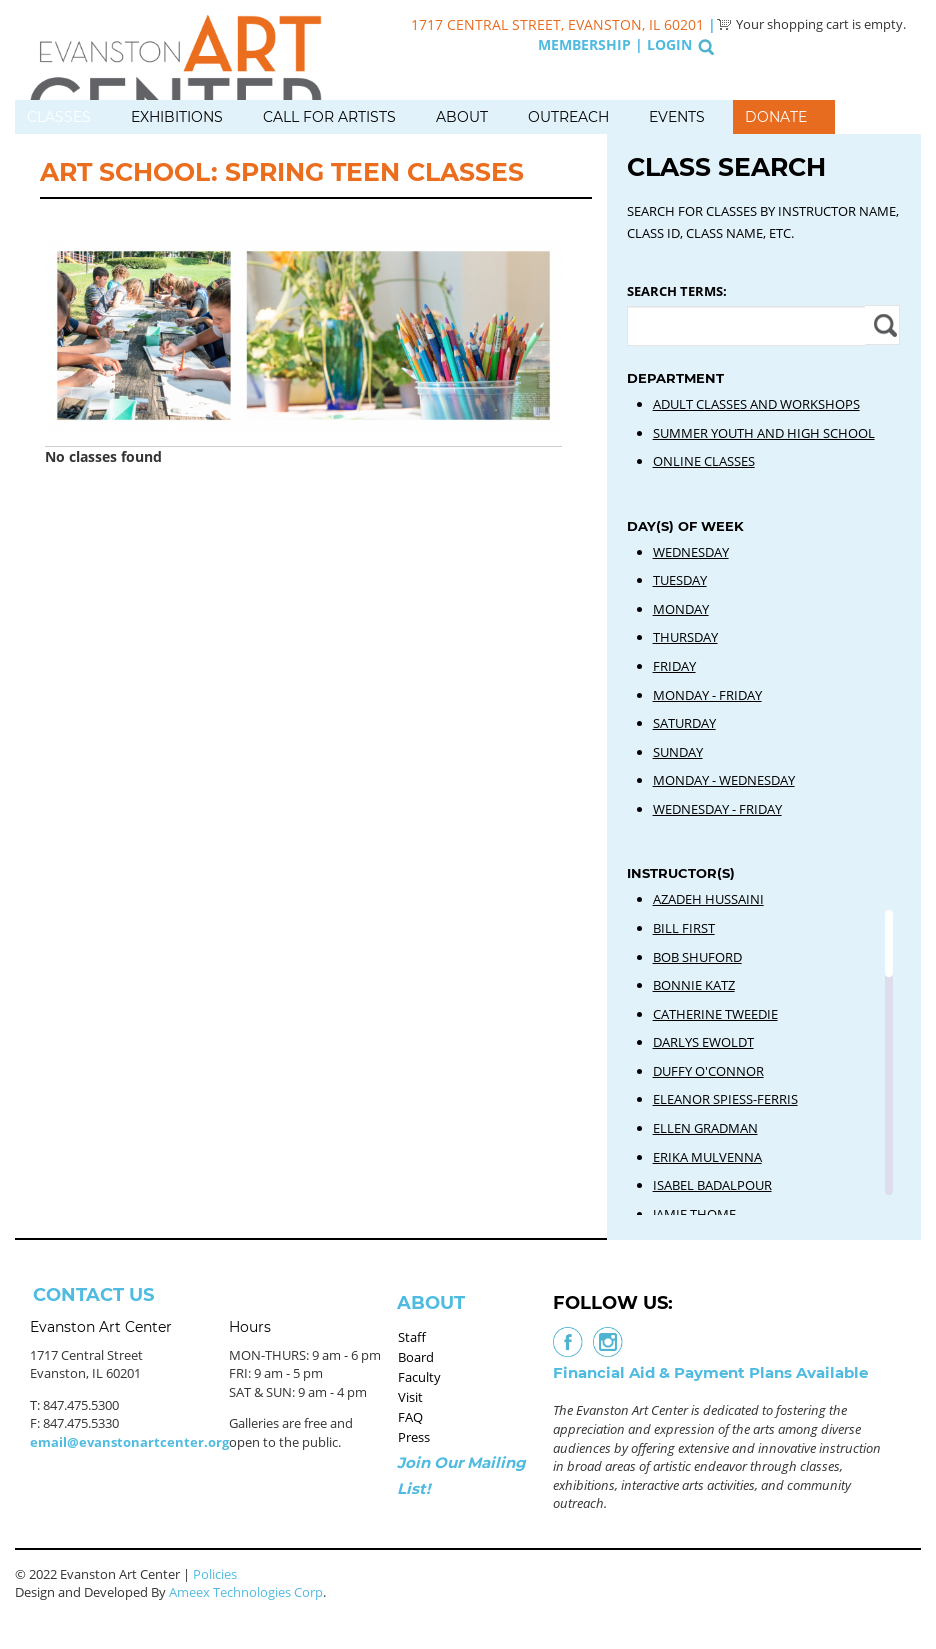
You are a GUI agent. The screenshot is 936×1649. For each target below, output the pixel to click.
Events (677, 117)
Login (669, 44)
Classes (59, 117)
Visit (410, 1397)
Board (416, 1357)
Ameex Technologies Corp (246, 1592)
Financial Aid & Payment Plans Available (710, 1372)
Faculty (419, 1377)
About (462, 117)
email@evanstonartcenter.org (129, 1442)
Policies (215, 1574)
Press (414, 1437)
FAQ (410, 1417)
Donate (776, 117)
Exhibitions (177, 117)
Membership (584, 44)
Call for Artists (329, 117)
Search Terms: (677, 291)
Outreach (568, 117)
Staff (412, 1337)
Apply (882, 325)
